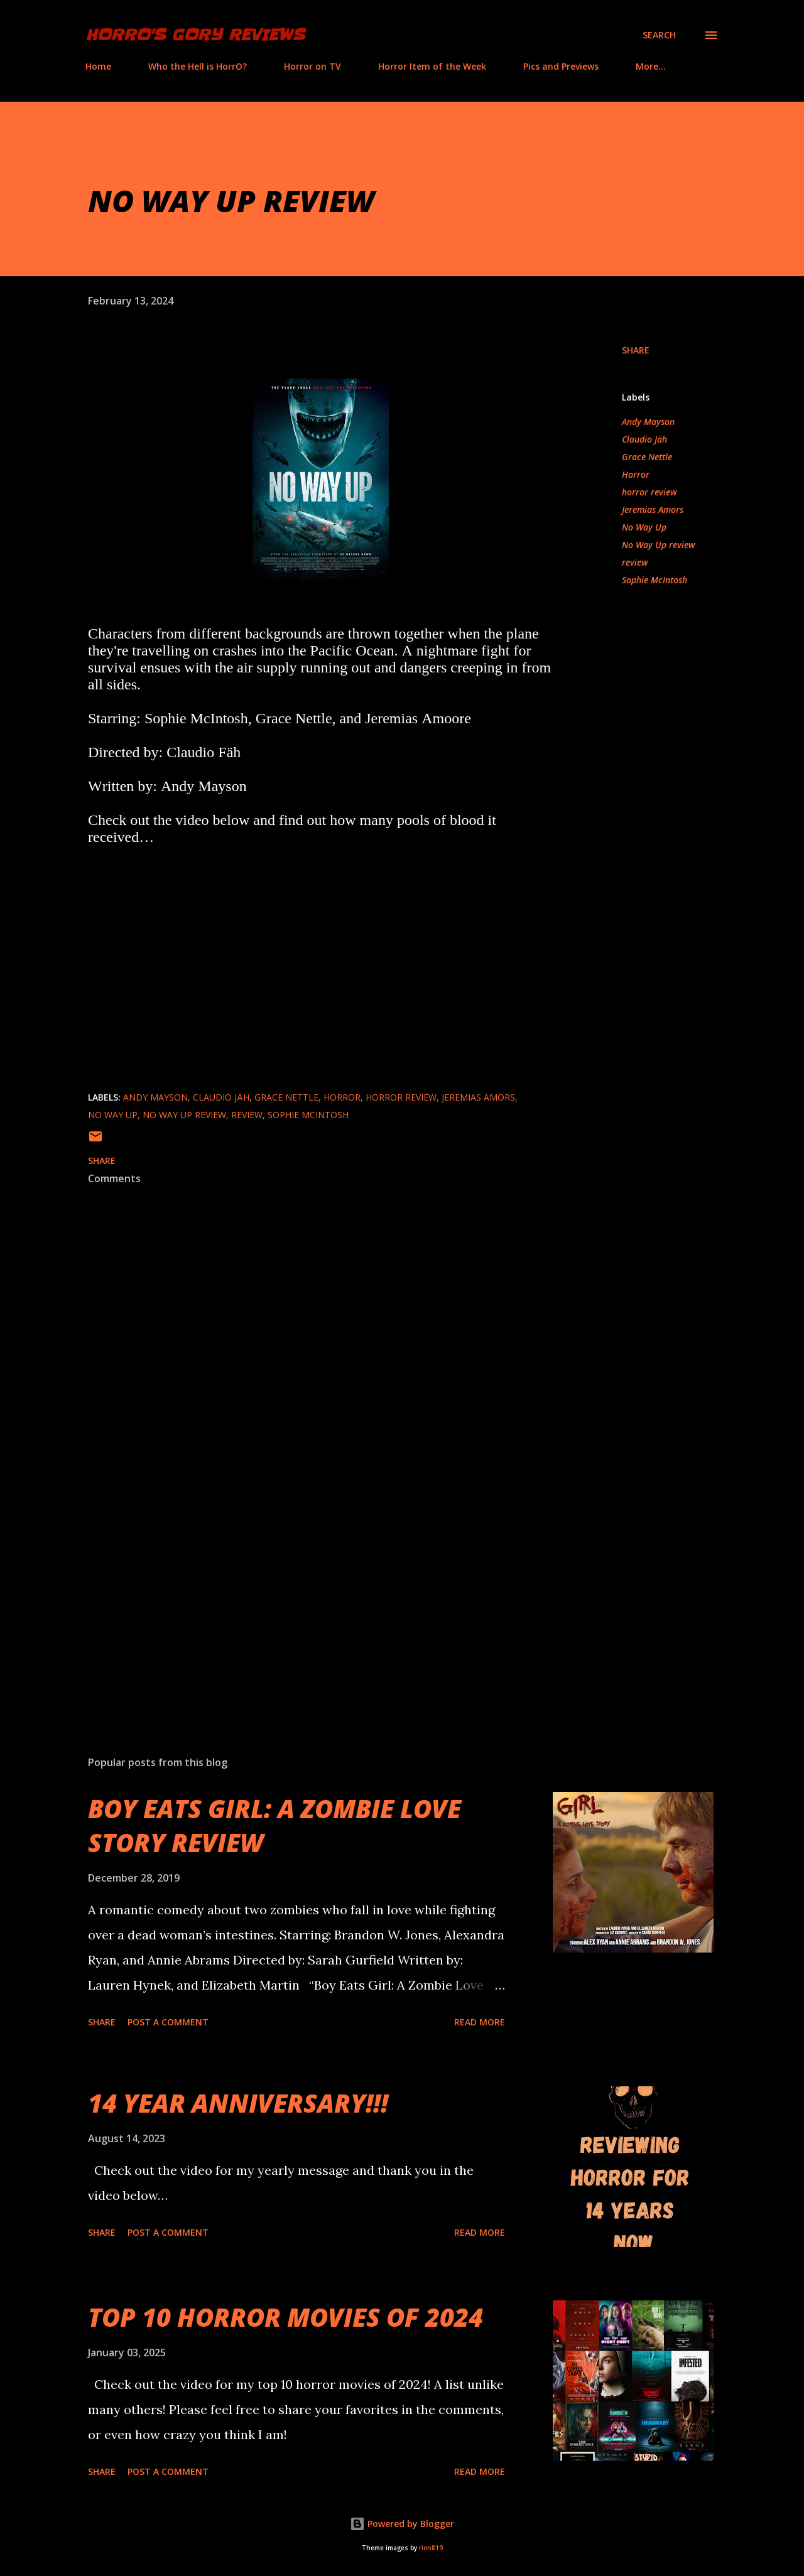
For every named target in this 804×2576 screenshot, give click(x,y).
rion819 (431, 2548)
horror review (649, 492)
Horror (635, 474)
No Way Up (644, 527)
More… (651, 66)
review (635, 562)
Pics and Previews (561, 66)
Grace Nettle (647, 457)
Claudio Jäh (644, 439)
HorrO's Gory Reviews (195, 34)
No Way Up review (658, 545)
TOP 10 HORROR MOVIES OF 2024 (285, 2317)
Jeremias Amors (652, 509)
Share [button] (635, 350)
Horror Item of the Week (432, 66)
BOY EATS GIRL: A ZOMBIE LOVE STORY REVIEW (274, 1825)
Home (98, 66)
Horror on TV (312, 66)
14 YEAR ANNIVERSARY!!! (238, 2103)
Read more (479, 2022)
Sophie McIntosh (654, 580)
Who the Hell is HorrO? (197, 66)
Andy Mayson (648, 422)
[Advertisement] (300, 1599)
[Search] (659, 35)
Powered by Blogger (402, 2524)
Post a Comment (168, 2022)
